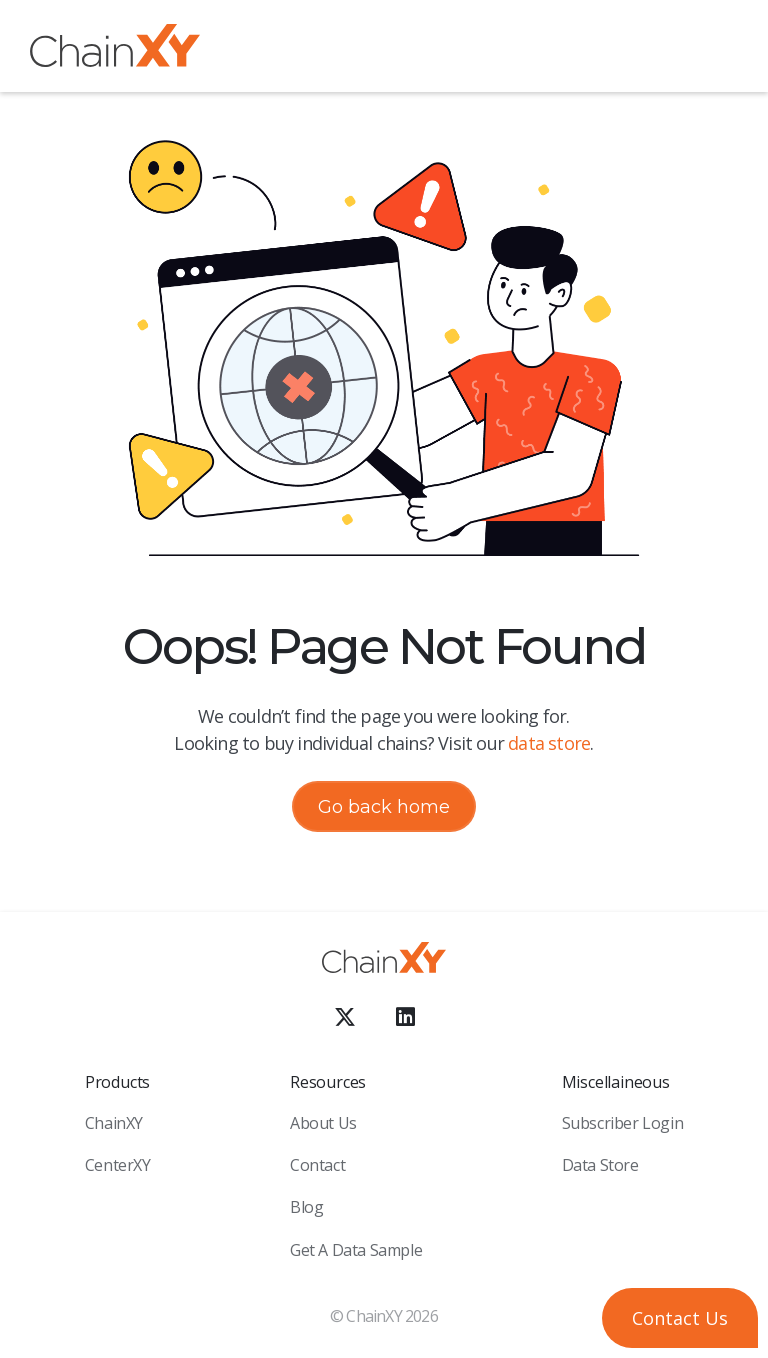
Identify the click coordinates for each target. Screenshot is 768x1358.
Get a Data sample (356, 1250)
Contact (317, 1165)
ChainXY (114, 1123)
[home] (115, 49)
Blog (306, 1207)
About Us (323, 1123)
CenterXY (118, 1165)
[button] (723, 49)
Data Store (600, 1165)
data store (549, 743)
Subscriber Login (623, 1123)
